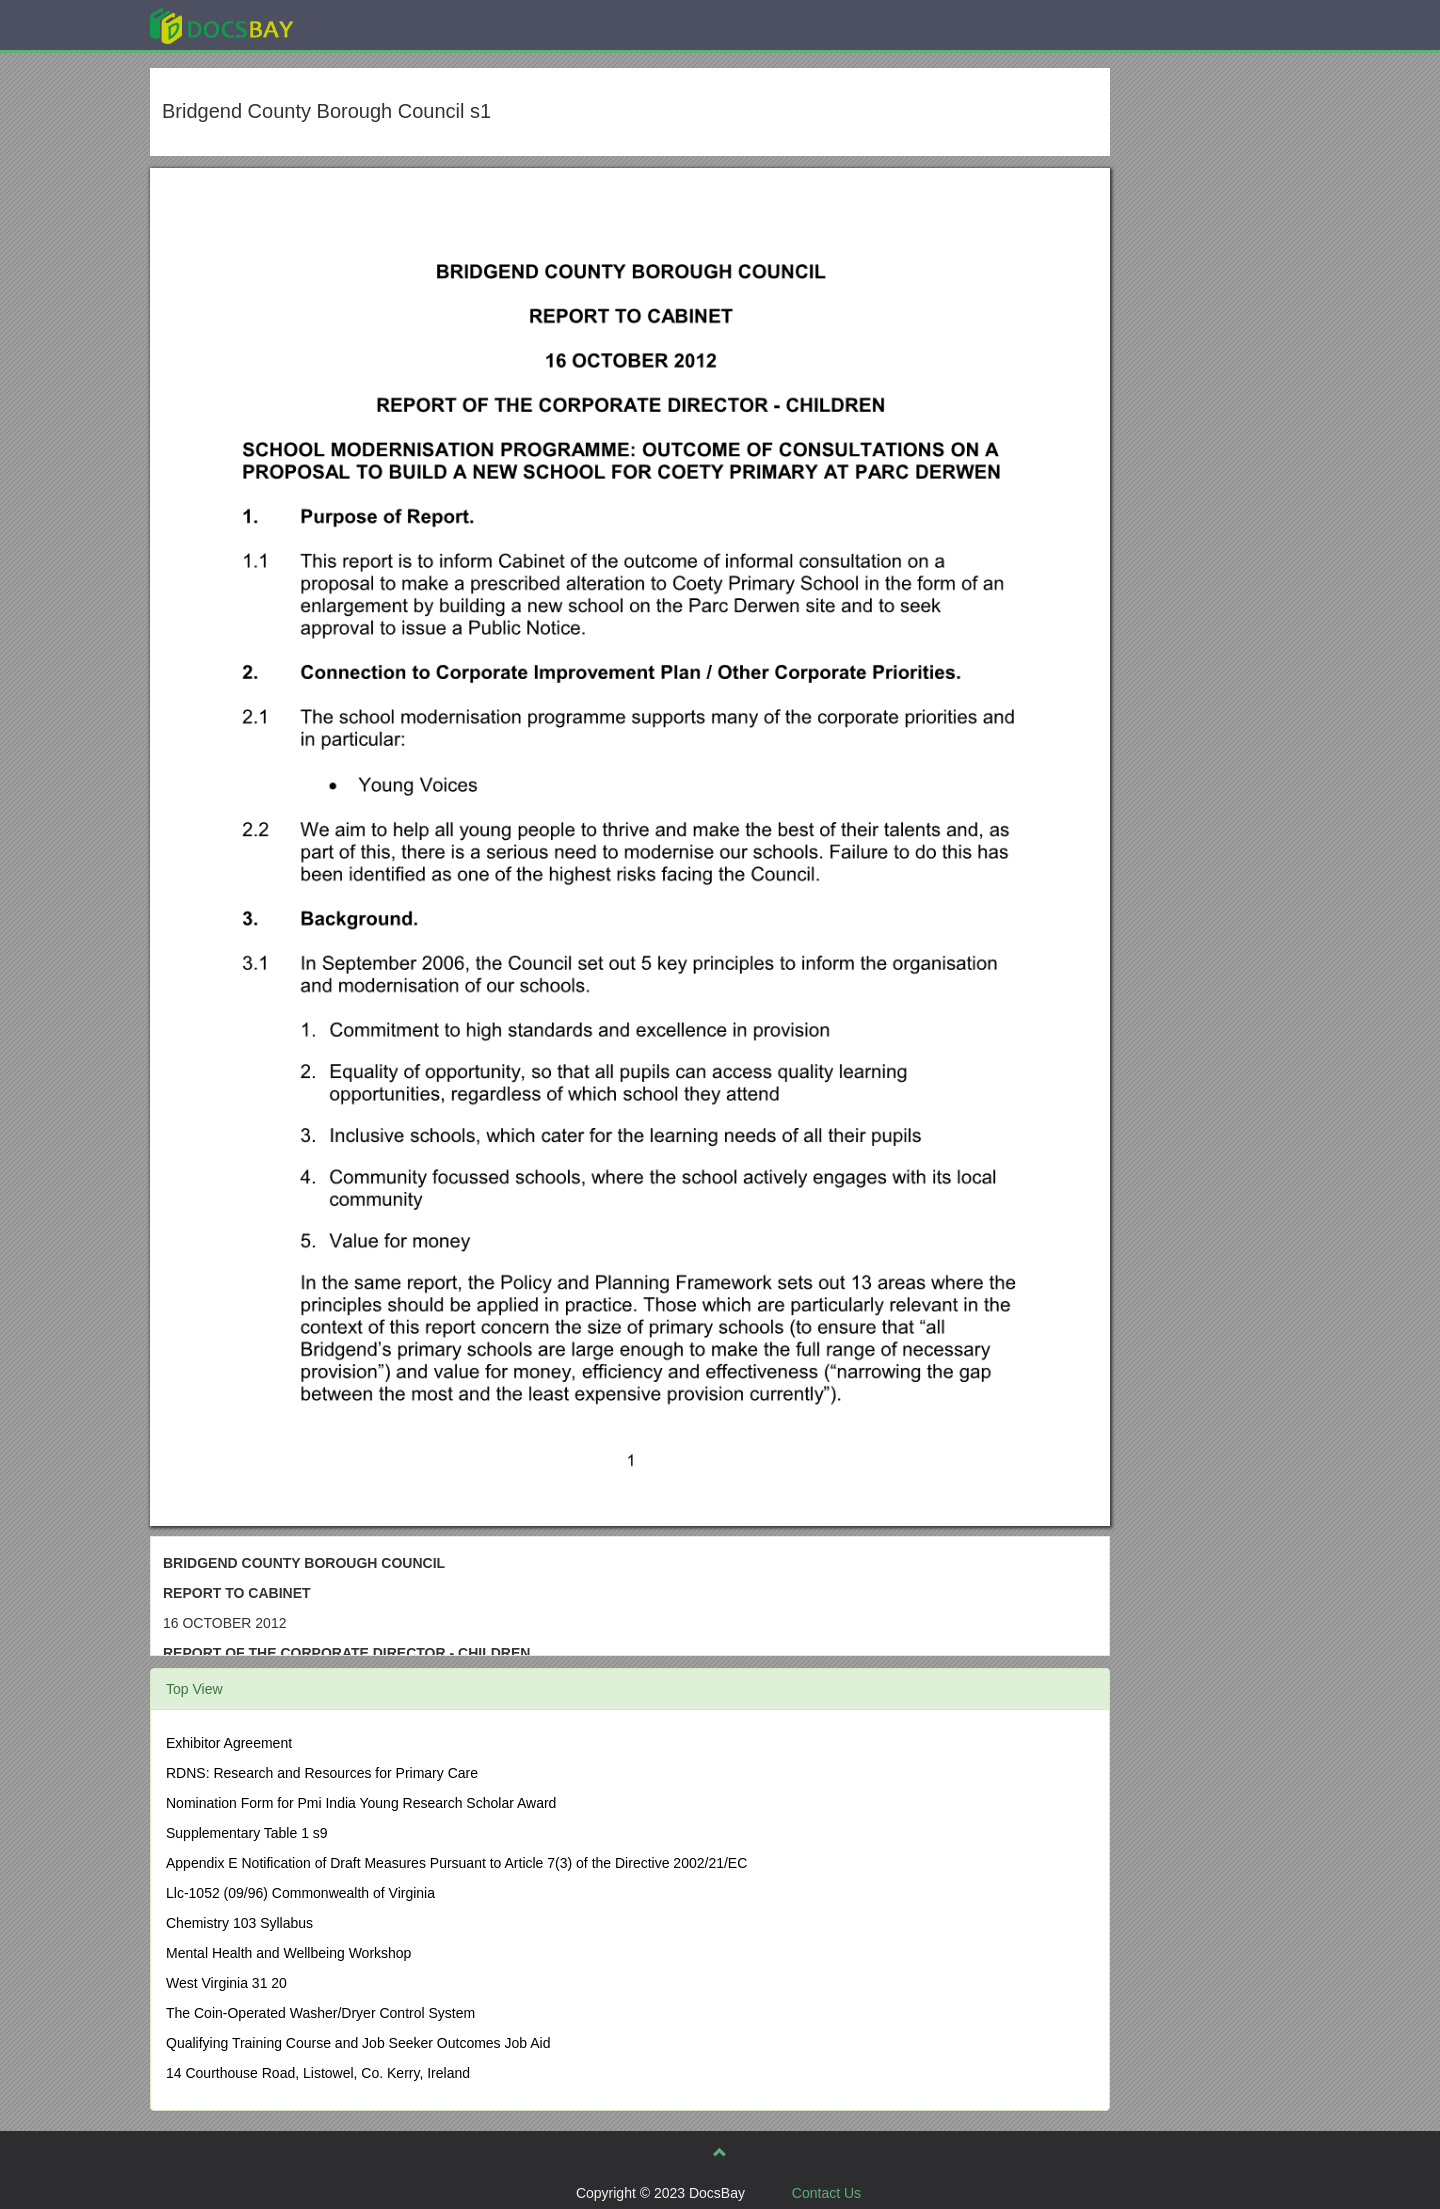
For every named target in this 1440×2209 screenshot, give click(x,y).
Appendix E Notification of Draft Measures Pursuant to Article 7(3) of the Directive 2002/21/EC (456, 1863)
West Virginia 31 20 (226, 1983)
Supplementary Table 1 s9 (247, 1833)
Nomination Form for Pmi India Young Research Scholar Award (361, 1803)
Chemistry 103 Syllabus (239, 1923)
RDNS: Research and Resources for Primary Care (322, 1773)
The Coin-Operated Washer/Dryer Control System (320, 2013)
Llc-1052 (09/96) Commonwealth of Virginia (300, 1893)
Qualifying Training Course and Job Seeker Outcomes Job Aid (358, 2043)
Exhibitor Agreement (229, 1743)
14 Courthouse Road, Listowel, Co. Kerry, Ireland (318, 2073)
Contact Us (826, 2193)
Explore (371, 24)
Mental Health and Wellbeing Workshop (288, 1953)
